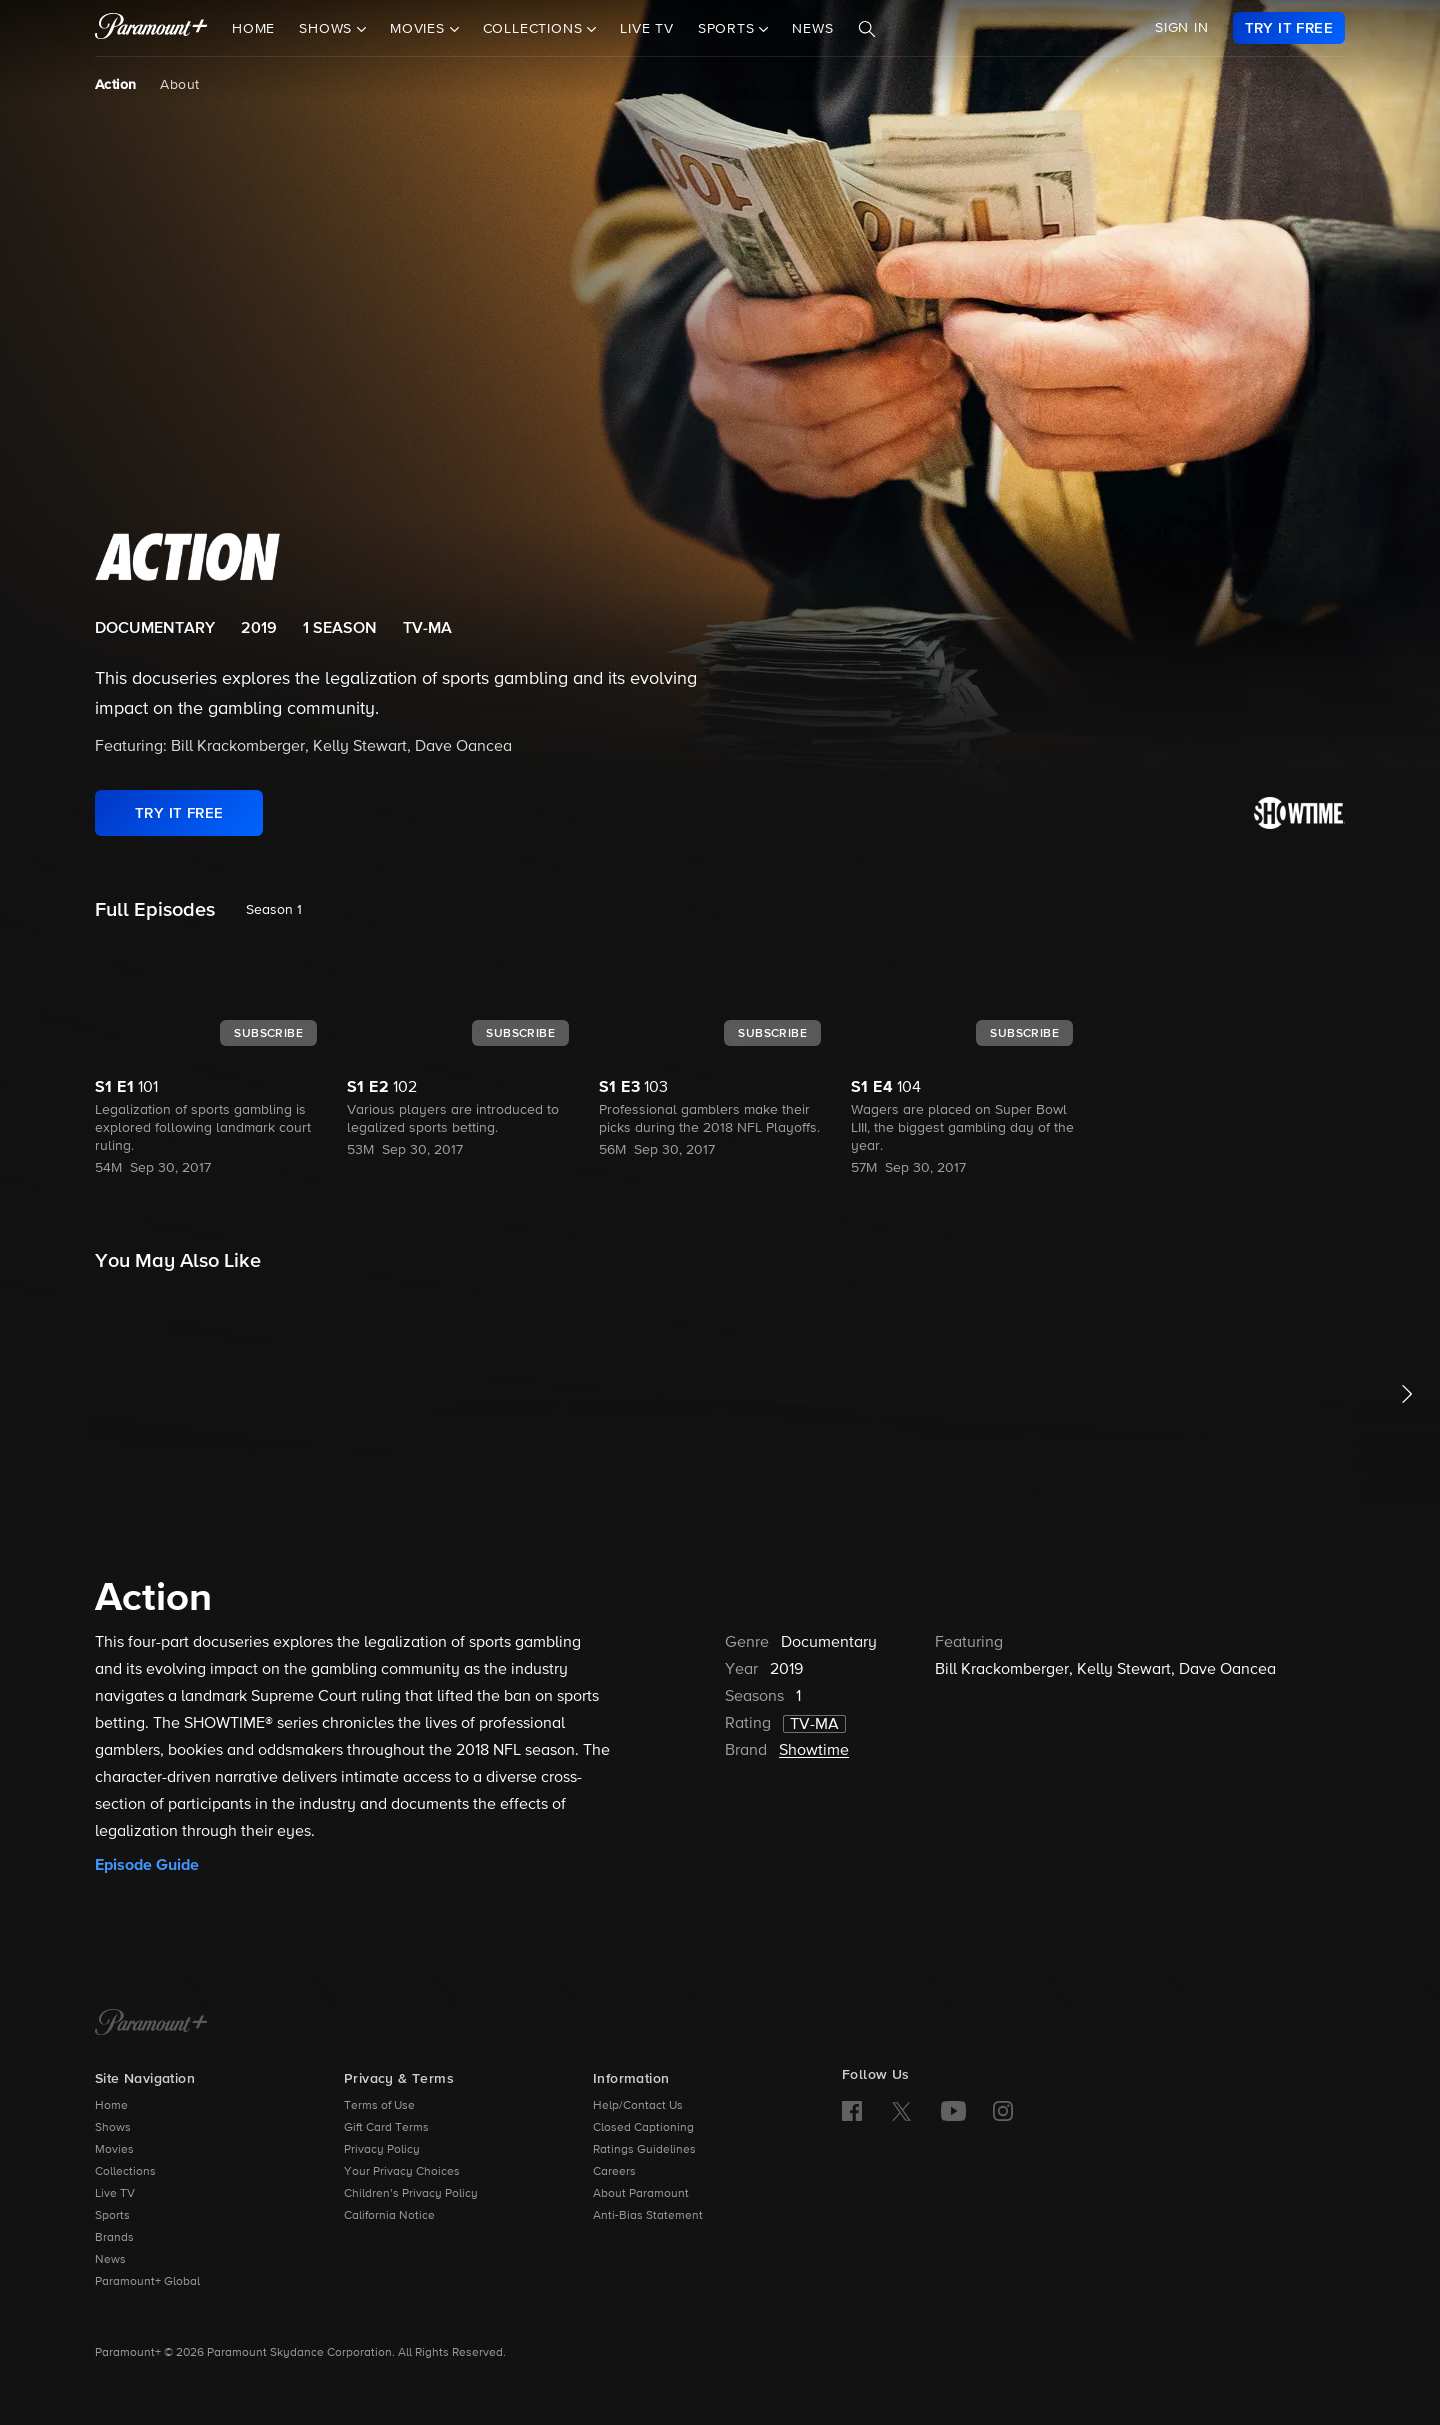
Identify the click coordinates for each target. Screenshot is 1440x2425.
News (812, 29)
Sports (112, 2216)
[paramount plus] (151, 28)
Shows (113, 2128)
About (179, 85)
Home (253, 29)
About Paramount (641, 2194)
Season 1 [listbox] (274, 910)
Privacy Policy (382, 2150)
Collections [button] (535, 29)
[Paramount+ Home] (151, 2024)
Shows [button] (328, 29)
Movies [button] (420, 29)
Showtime (814, 1751)
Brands (114, 2238)
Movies (114, 2150)
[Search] (867, 29)
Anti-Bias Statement (648, 2216)
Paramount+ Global (147, 2282)
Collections (125, 2172)
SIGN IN (1182, 28)
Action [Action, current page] (115, 85)
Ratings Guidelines (644, 2150)
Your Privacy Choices (402, 2172)
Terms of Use (379, 2106)
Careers (614, 2172)
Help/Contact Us (638, 2106)
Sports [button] (729, 29)
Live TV (647, 29)
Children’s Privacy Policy (411, 2194)
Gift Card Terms (386, 2128)
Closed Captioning (643, 2128)
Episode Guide (147, 1865)
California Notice (389, 2216)
